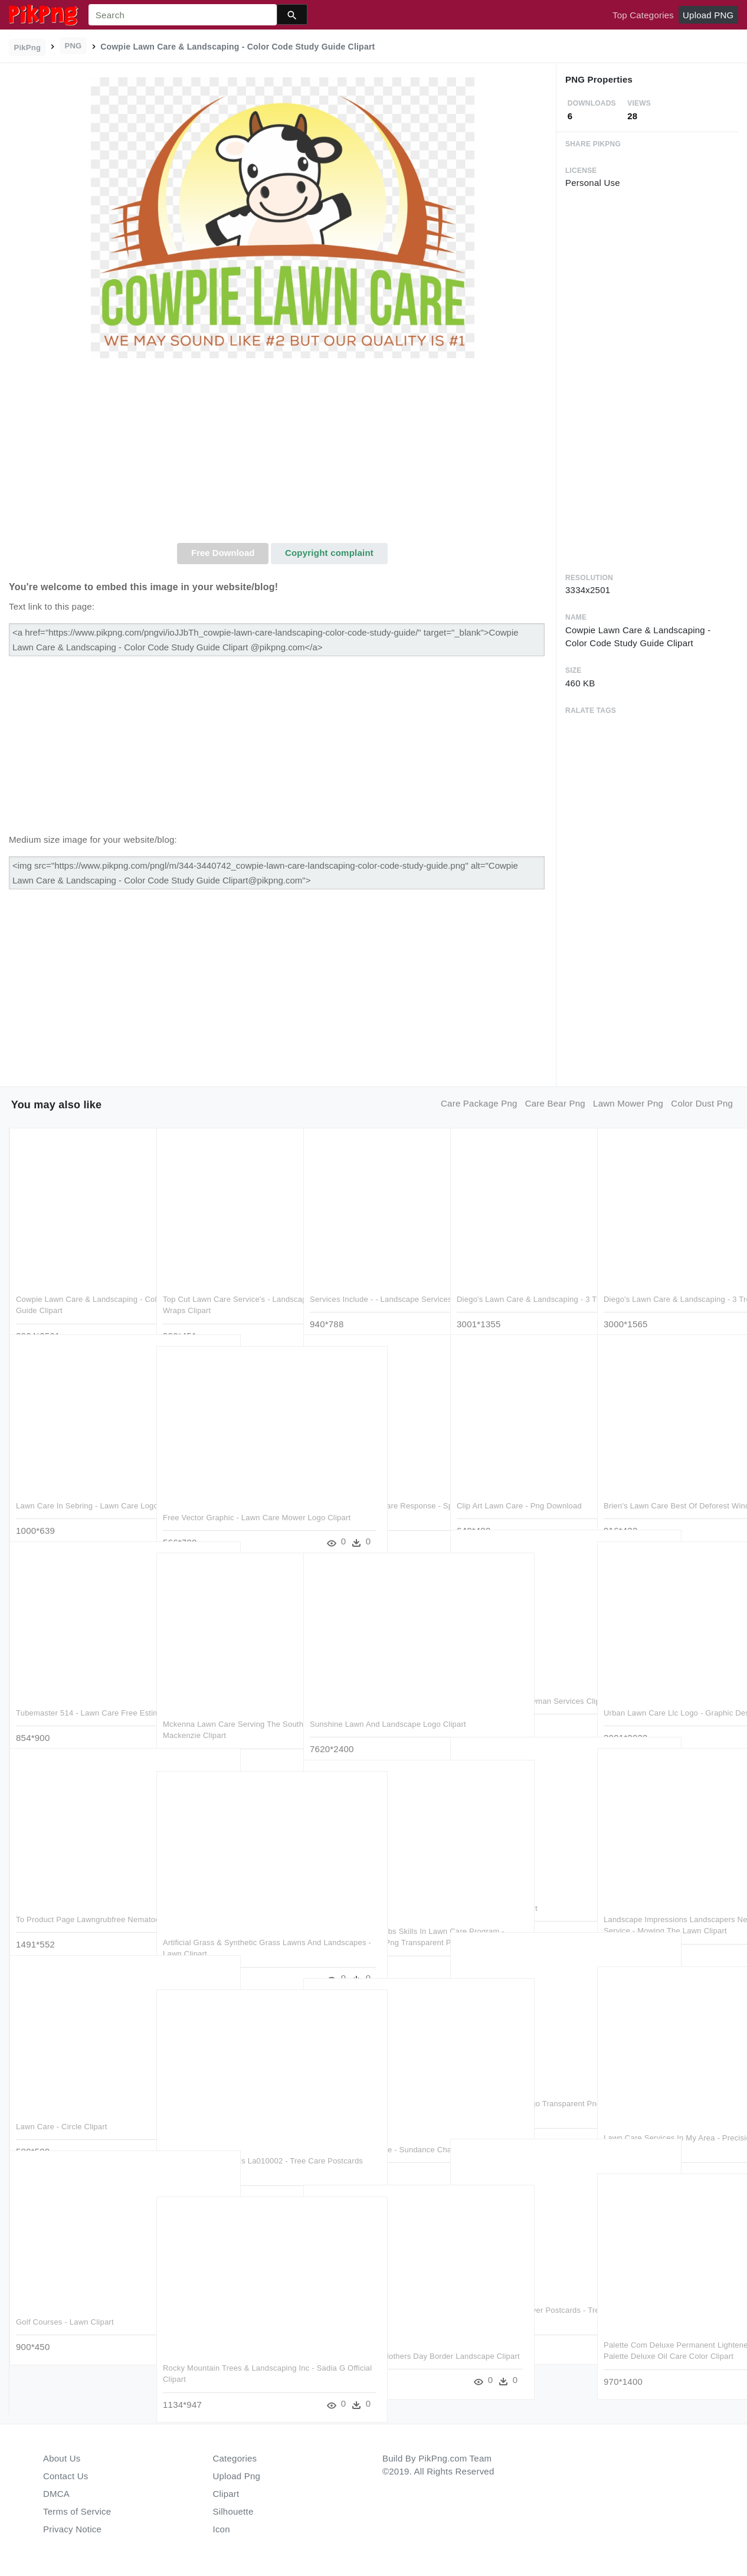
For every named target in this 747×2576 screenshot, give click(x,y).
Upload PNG (708, 15)
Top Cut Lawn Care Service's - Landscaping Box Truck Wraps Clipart (216, 1285)
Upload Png (237, 2476)
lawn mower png (628, 1103)
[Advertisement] (282, 454)
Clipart (226, 2494)
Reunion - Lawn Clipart (497, 1882)
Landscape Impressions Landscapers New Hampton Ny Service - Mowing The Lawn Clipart (665, 1906)
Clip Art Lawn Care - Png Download (519, 1480)
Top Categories (643, 15)
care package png (479, 1103)
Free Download (223, 553)
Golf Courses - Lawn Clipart (65, 2296)
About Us (62, 2458)
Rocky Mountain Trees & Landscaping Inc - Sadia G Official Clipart (223, 2354)
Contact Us (65, 2476)
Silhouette (233, 2511)
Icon (221, 2529)
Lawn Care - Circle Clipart (61, 2101)
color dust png (702, 1103)
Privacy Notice (72, 2529)
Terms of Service (77, 2511)
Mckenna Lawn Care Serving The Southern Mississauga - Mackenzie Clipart (224, 1710)
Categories (235, 2458)
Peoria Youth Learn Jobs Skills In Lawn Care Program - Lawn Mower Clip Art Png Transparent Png (371, 1917)
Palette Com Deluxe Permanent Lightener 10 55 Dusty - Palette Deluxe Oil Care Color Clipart (659, 2331)
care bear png (555, 1103)
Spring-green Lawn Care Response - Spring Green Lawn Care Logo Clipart (373, 1492)
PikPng (27, 47)
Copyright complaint (329, 553)
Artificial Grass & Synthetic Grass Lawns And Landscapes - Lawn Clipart (221, 1929)
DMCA (56, 2494)
